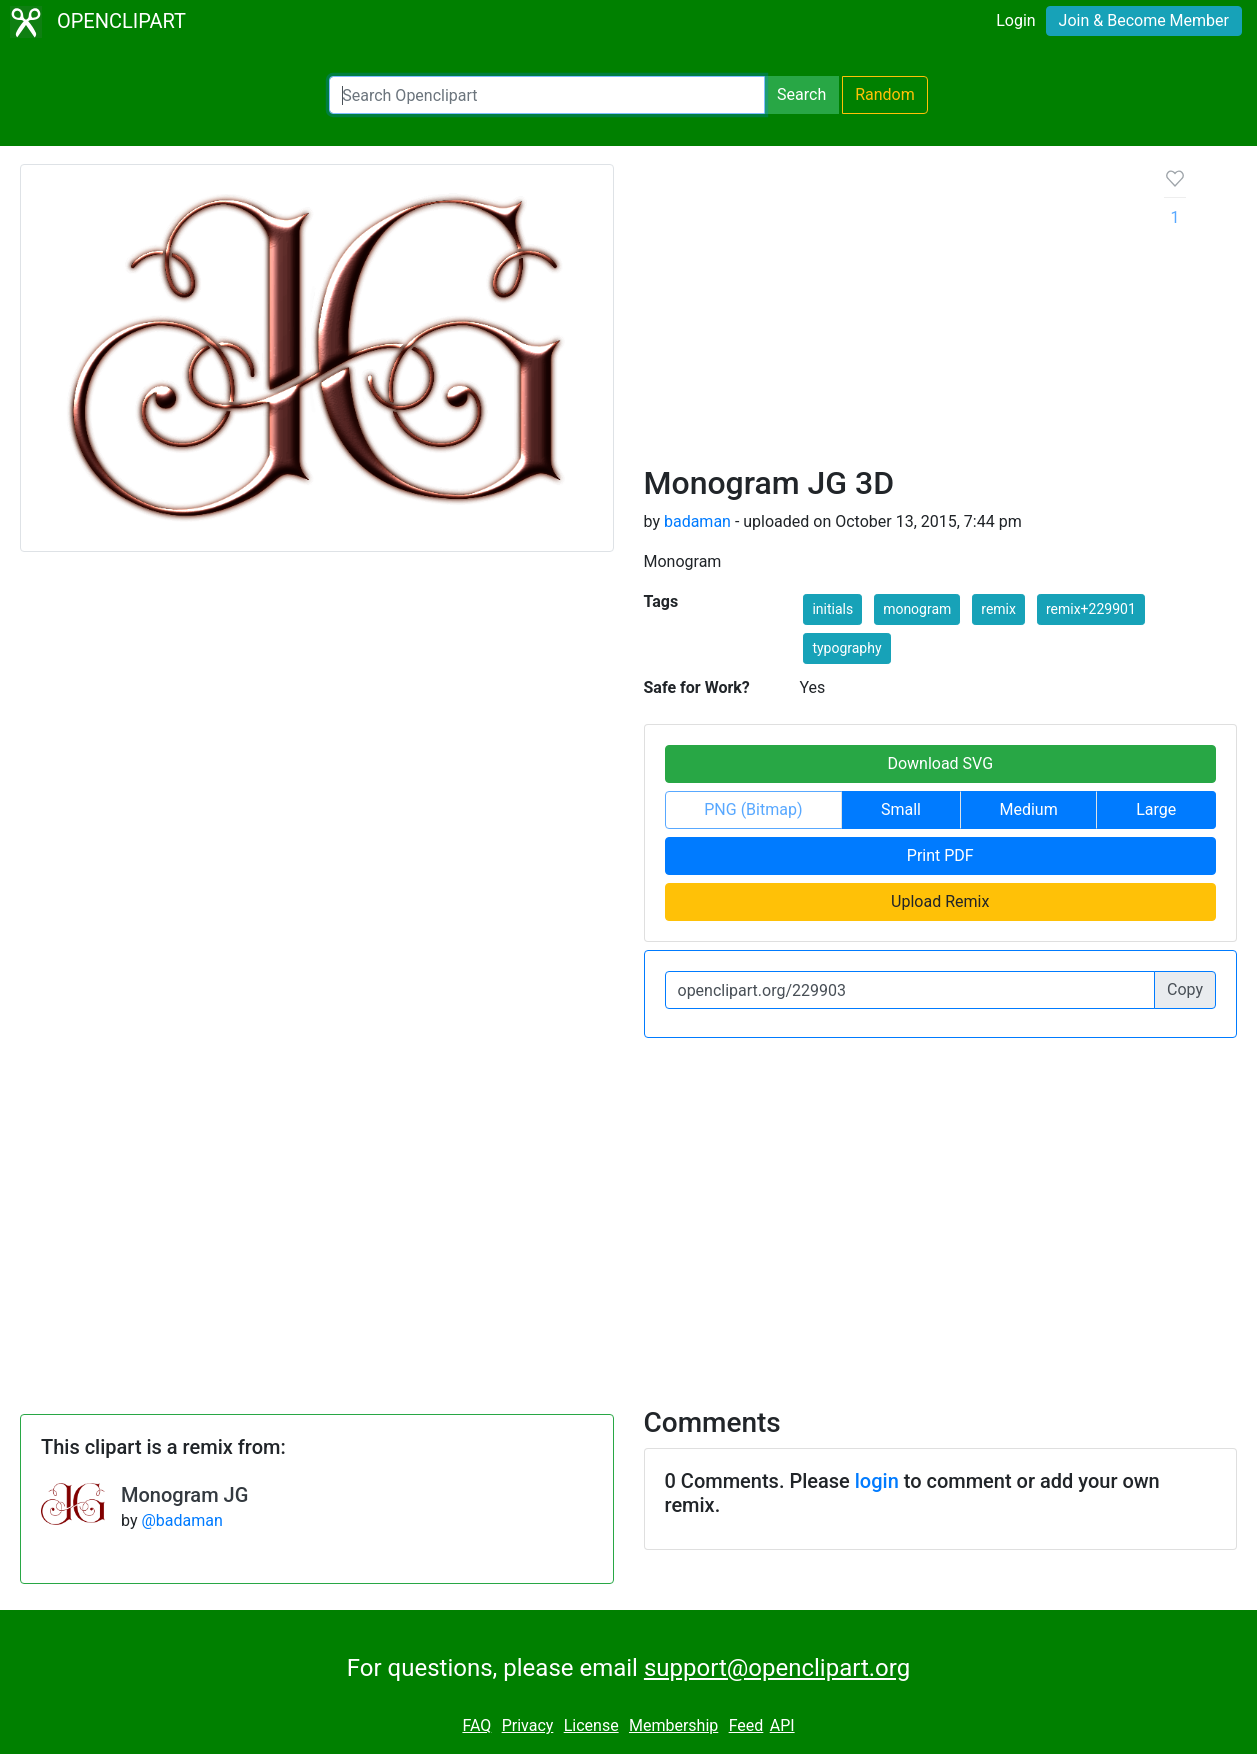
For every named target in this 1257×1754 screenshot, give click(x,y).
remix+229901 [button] (1091, 609)
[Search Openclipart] (547, 95)
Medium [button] (1029, 809)
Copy (1185, 989)
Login (1015, 20)
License (591, 1725)
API (782, 1725)
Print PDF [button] (940, 855)
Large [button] (1156, 809)
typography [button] (846, 648)
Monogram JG (184, 1495)
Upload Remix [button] (940, 901)
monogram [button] (917, 609)
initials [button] (832, 609)
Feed (746, 1725)
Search (801, 94)
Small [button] (901, 809)
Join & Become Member (1144, 20)
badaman (697, 521)
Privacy (528, 1725)
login (877, 1481)
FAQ (476, 1725)
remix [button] (998, 609)
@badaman (181, 1520)
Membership (673, 1725)
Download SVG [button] (940, 763)
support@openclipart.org (777, 1668)
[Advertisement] (889, 314)
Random (885, 94)
